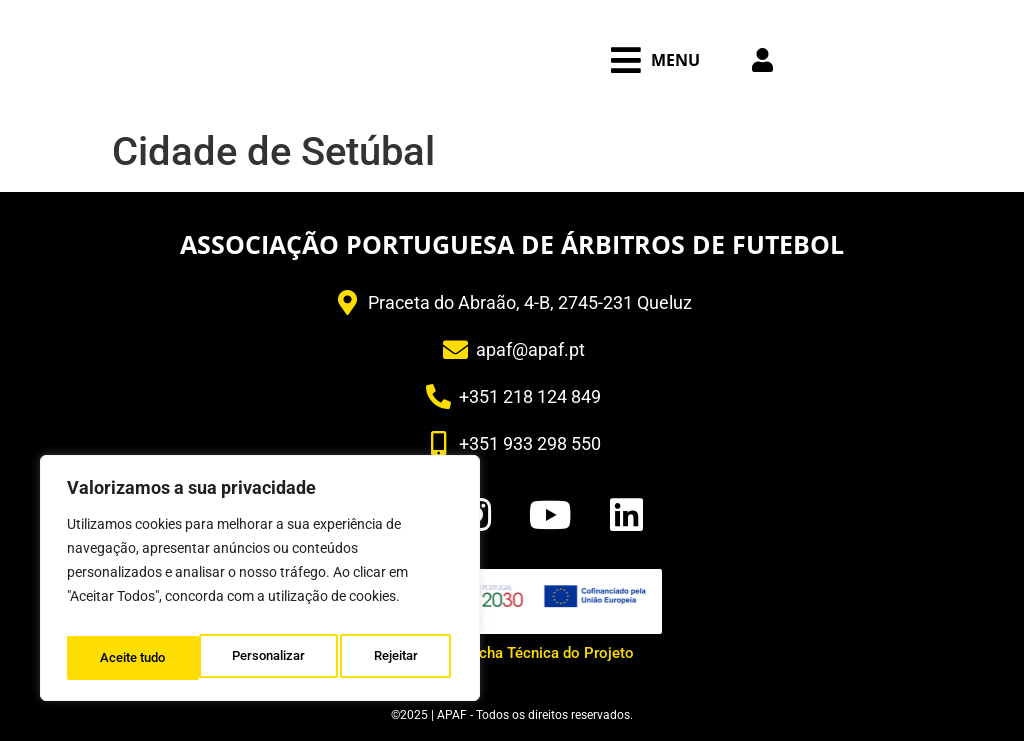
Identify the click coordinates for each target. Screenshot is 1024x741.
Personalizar (135, 658)
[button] (655, 60)
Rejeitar (264, 658)
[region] (260, 584)
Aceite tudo (389, 658)
